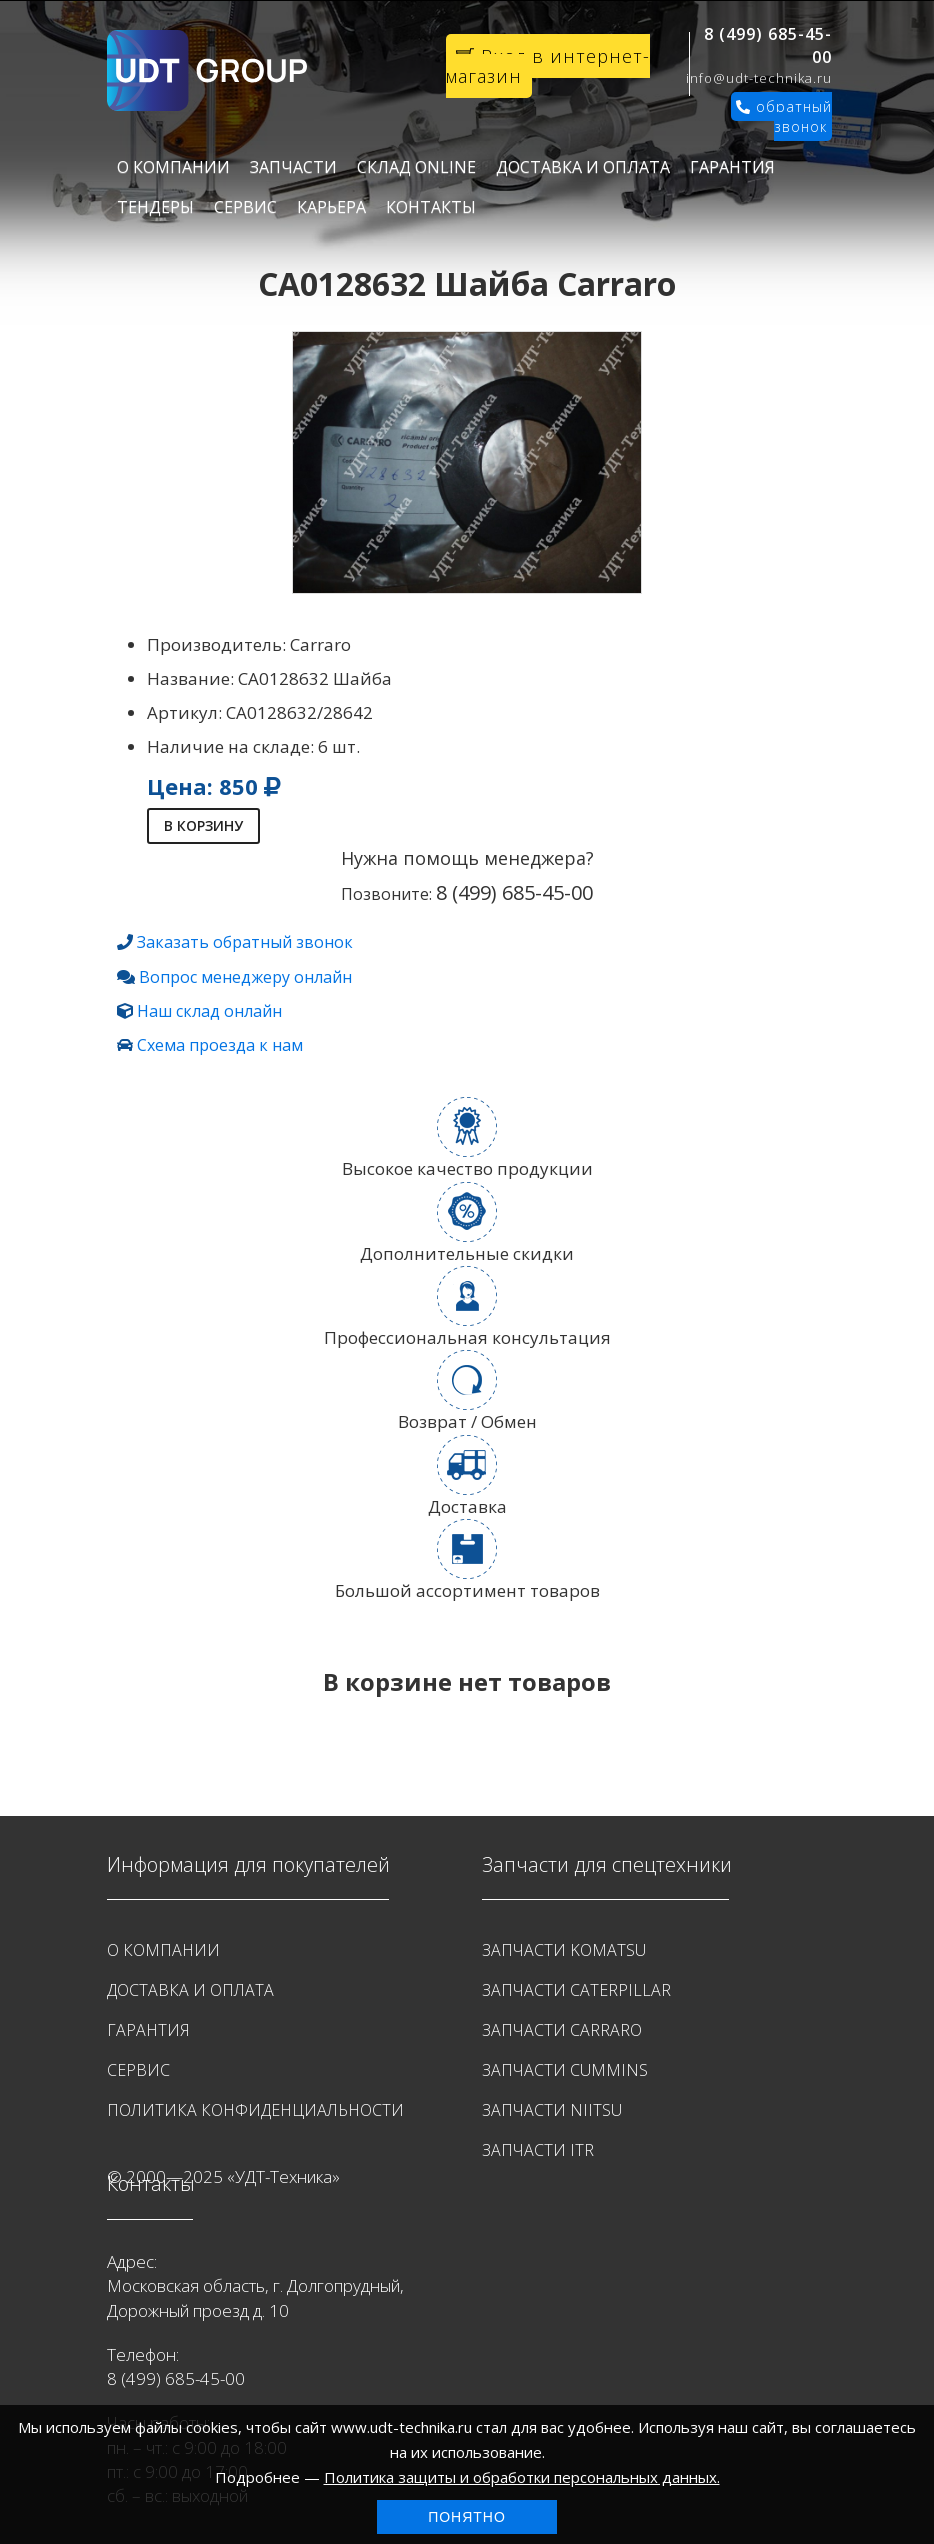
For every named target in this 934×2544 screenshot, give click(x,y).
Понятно (467, 2517)
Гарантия (732, 167)
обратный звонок (784, 116)
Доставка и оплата (583, 167)
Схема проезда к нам (220, 1045)
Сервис (245, 207)
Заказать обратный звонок (245, 942)
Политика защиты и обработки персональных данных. (522, 2477)
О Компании (173, 167)
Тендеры (155, 207)
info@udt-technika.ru (759, 78)
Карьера (331, 207)
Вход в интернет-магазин (548, 66)
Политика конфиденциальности (255, 2110)
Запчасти (293, 167)
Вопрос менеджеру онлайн (245, 977)
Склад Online (416, 167)
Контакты (431, 207)
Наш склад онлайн (209, 1011)
